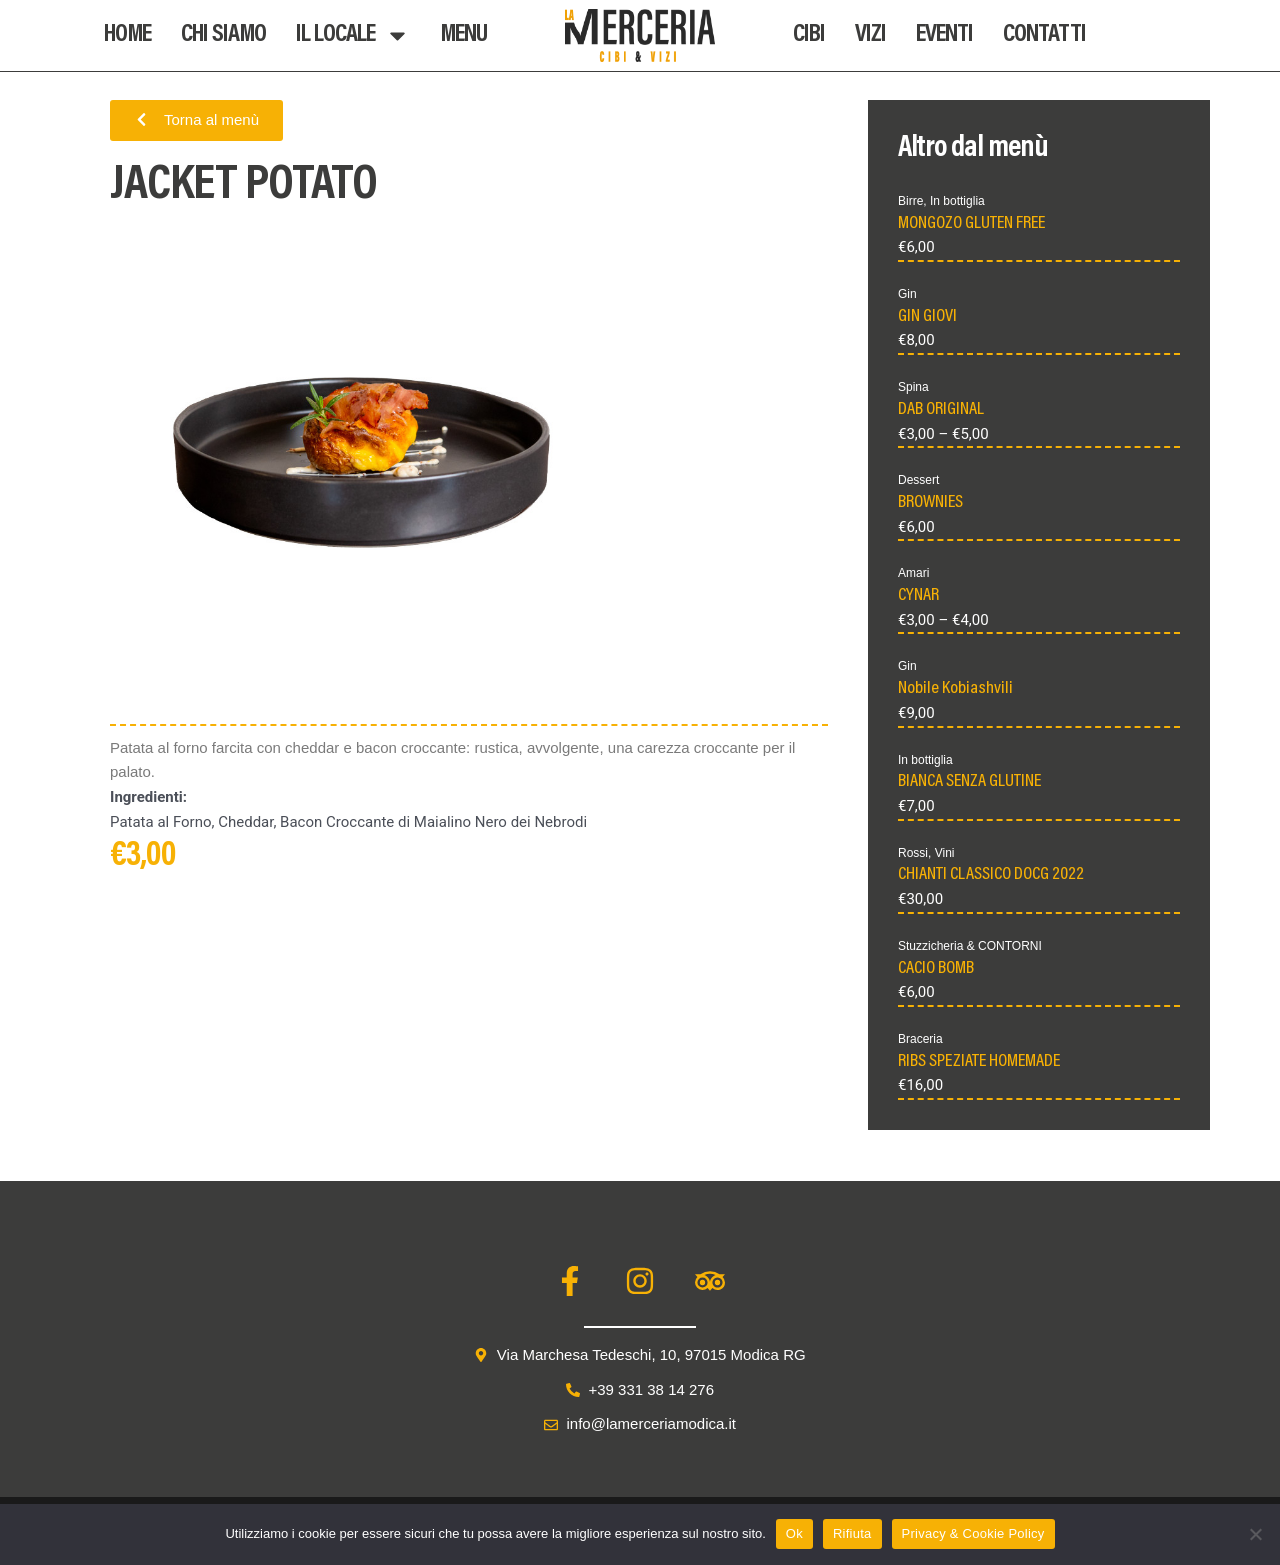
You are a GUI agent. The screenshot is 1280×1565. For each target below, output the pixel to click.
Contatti (1044, 35)
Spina (913, 387)
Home (127, 35)
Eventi (944, 35)
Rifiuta (852, 1533)
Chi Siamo (223, 35)
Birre (910, 201)
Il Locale (353, 35)
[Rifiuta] (1255, 1534)
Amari (913, 573)
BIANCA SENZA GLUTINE (969, 782)
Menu (463, 35)
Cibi (809, 35)
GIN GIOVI (927, 317)
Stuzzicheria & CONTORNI (970, 946)
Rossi (913, 853)
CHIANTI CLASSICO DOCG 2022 (991, 875)
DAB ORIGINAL (941, 410)
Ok (794, 1533)
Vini (945, 853)
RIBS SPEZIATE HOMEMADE (979, 1062)
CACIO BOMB (936, 969)
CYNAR (918, 596)
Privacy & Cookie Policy (973, 1533)
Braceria (920, 1039)
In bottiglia (957, 201)
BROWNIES (930, 503)
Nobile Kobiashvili (955, 689)
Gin (907, 294)
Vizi (870, 35)
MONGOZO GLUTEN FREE (971, 224)
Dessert (918, 480)
